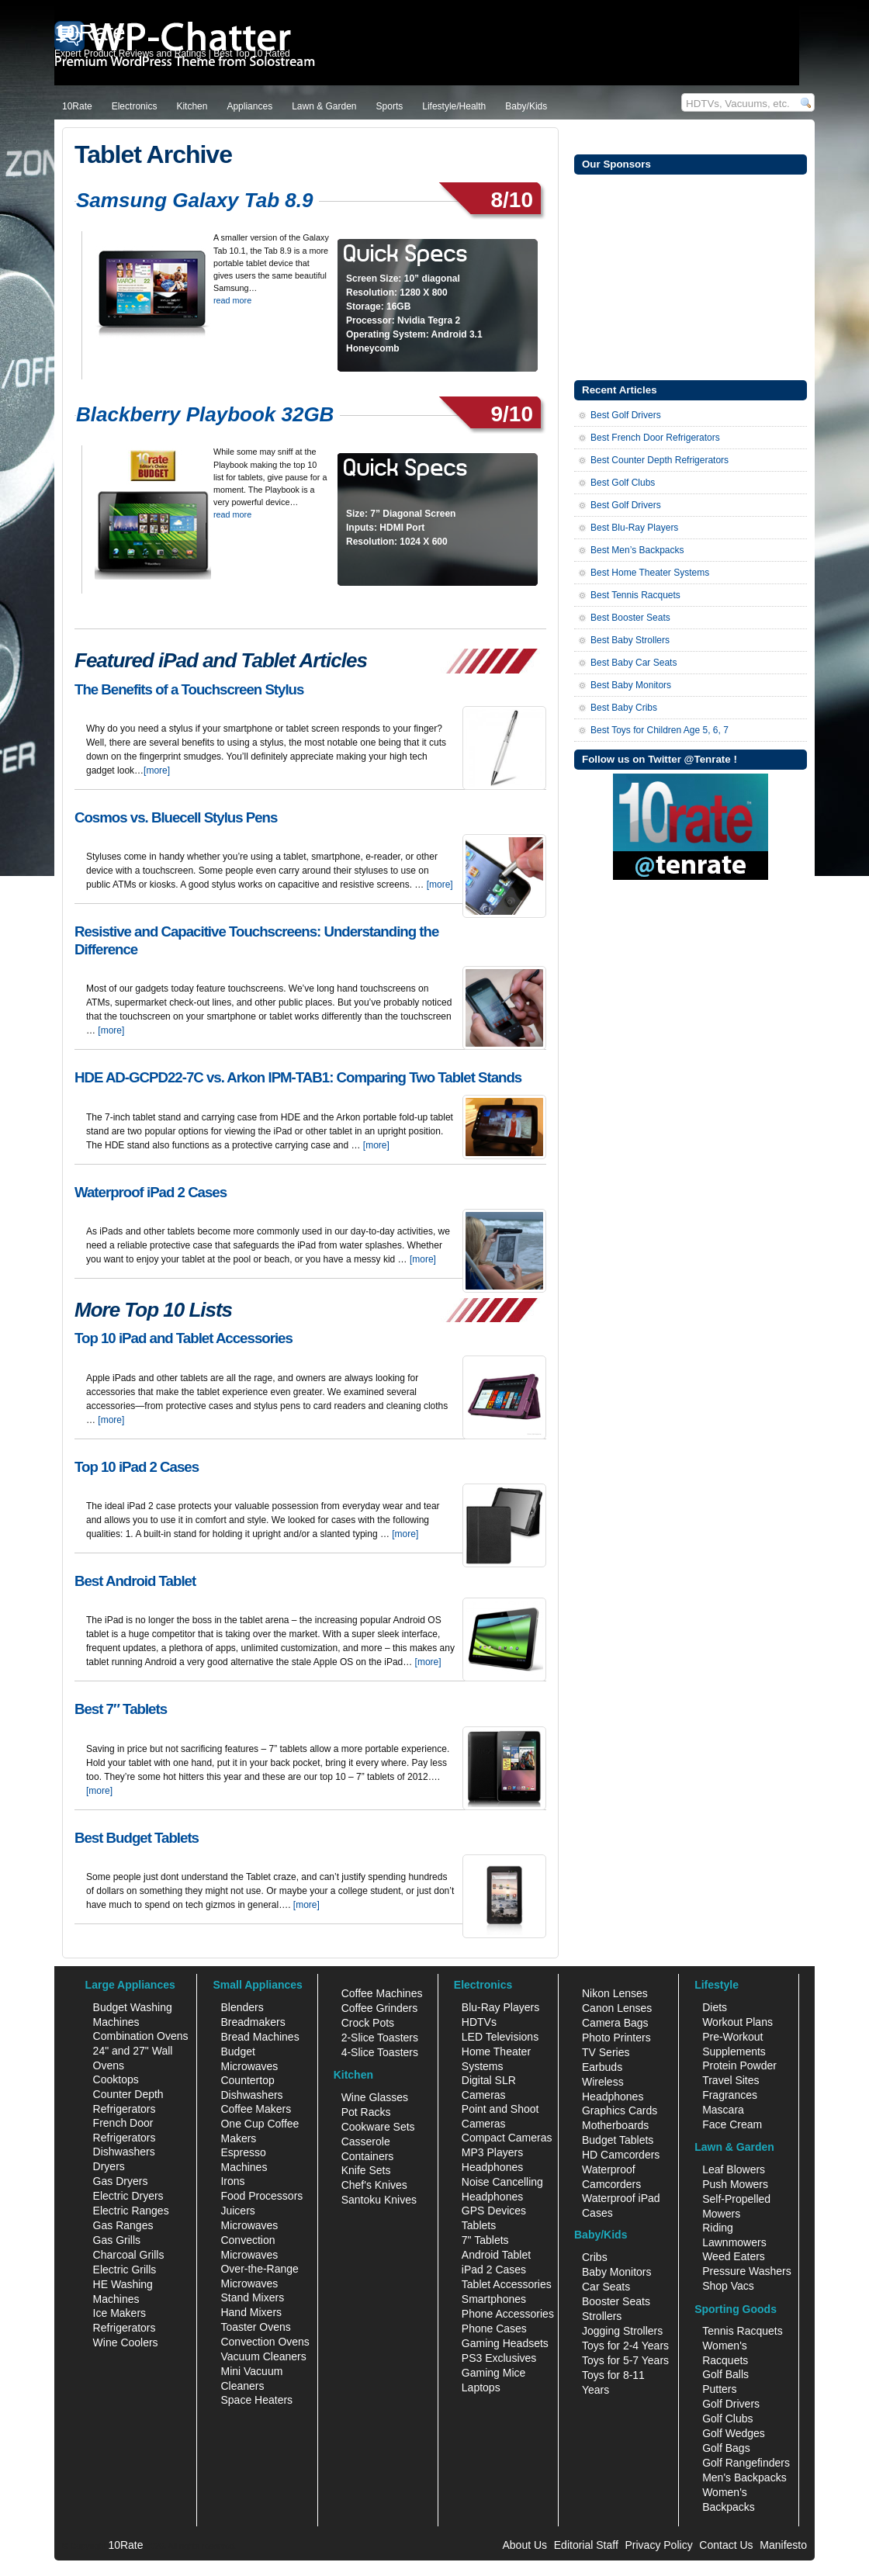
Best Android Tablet (135, 1581)
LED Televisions (500, 2037)
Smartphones (494, 2299)
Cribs (595, 2257)
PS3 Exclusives (499, 2358)
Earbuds (602, 2067)
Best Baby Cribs (623, 707)
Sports (389, 106)
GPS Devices (494, 2210)
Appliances (249, 106)
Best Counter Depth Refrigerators (659, 460)
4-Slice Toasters (379, 2052)
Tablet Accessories (507, 2284)
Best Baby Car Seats (633, 662)
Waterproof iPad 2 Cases (150, 1192)
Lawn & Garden (324, 106)
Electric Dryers (128, 2196)
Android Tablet (496, 2255)
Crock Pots (367, 2023)
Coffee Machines (382, 1993)
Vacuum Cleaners (263, 2356)
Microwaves (249, 2225)
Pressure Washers (746, 2271)
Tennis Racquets (742, 2331)
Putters (719, 2389)
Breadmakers (252, 2022)
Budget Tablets (617, 2140)
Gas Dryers (120, 2181)
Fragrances (729, 2095)
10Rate (77, 106)
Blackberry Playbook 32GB (205, 414)
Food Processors (261, 2196)
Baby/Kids (526, 106)
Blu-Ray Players (500, 2007)
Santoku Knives (379, 2199)
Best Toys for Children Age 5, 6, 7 (659, 730)
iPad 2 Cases (494, 2269)
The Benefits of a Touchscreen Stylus (188, 689)
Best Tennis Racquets (635, 595)
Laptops (481, 2387)
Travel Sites (730, 2080)
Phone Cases (494, 2328)
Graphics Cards (619, 2110)
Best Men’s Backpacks (637, 550)
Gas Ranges (123, 2225)
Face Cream (732, 2124)
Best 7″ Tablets (120, 1709)
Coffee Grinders (379, 2008)
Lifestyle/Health (454, 106)
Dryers (109, 2166)
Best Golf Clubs (622, 482)
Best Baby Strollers (630, 640)
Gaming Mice (493, 2373)
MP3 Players (492, 2152)
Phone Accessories (508, 2314)
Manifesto (783, 2545)
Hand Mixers (251, 2312)
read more (232, 300)
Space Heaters (256, 2400)
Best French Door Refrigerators (655, 437)
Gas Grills (116, 2240)
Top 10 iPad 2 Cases (136, 1467)
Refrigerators (124, 2328)
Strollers (601, 2316)
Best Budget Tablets (136, 1838)
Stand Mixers (252, 2297)
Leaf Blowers (733, 2169)
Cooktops (116, 2079)
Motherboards (615, 2125)
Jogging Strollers (622, 2331)
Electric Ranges (131, 2210)
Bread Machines (259, 2037)
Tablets (479, 2225)
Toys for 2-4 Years (625, 2345)
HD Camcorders (621, 2154)
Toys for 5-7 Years (625, 2360)
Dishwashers (124, 2151)
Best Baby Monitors (630, 685)
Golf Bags (726, 2448)
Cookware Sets (378, 2127)
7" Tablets (485, 2240)
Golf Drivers (731, 2404)
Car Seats (606, 2286)
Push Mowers (735, 2184)
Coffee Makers (255, 2109)
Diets (714, 2007)
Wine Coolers (125, 2342)
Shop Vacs (728, 2286)
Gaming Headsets (505, 2343)
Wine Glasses (374, 2097)
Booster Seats (616, 2301)
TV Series (605, 2052)
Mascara (723, 2109)
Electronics (135, 106)
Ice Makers (119, 2313)
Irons (232, 2181)
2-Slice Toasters (379, 2037)
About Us (524, 2545)
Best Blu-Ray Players (634, 527)
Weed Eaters (733, 2256)
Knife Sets (366, 2170)
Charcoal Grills (128, 2255)
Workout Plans (737, 2022)
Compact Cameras (507, 2137)
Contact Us (726, 2545)
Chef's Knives (374, 2185)
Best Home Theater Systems (649, 572)
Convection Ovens (264, 2341)
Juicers (237, 2210)
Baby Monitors (616, 2272)
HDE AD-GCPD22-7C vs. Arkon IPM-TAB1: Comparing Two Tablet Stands (297, 1077)
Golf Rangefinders (746, 2463)
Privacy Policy (659, 2545)
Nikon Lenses (615, 1993)
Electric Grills (125, 2269)
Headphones (492, 2167)
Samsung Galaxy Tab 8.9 (194, 200)
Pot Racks (366, 2112)
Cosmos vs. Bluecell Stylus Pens (175, 817)
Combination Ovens (141, 2036)
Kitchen (191, 106)
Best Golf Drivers (625, 415)
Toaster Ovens (255, 2327)
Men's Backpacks (744, 2477)
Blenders (241, 2007)
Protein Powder (739, 2065)
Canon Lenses (617, 2008)
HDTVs (479, 2022)
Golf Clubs (727, 2418)
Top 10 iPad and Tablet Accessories (183, 1338)
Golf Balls (725, 2374)
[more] (157, 770)
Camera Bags (615, 2023)
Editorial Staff (586, 2545)
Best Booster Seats (630, 617)
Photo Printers (616, 2037)
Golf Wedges (733, 2433)
